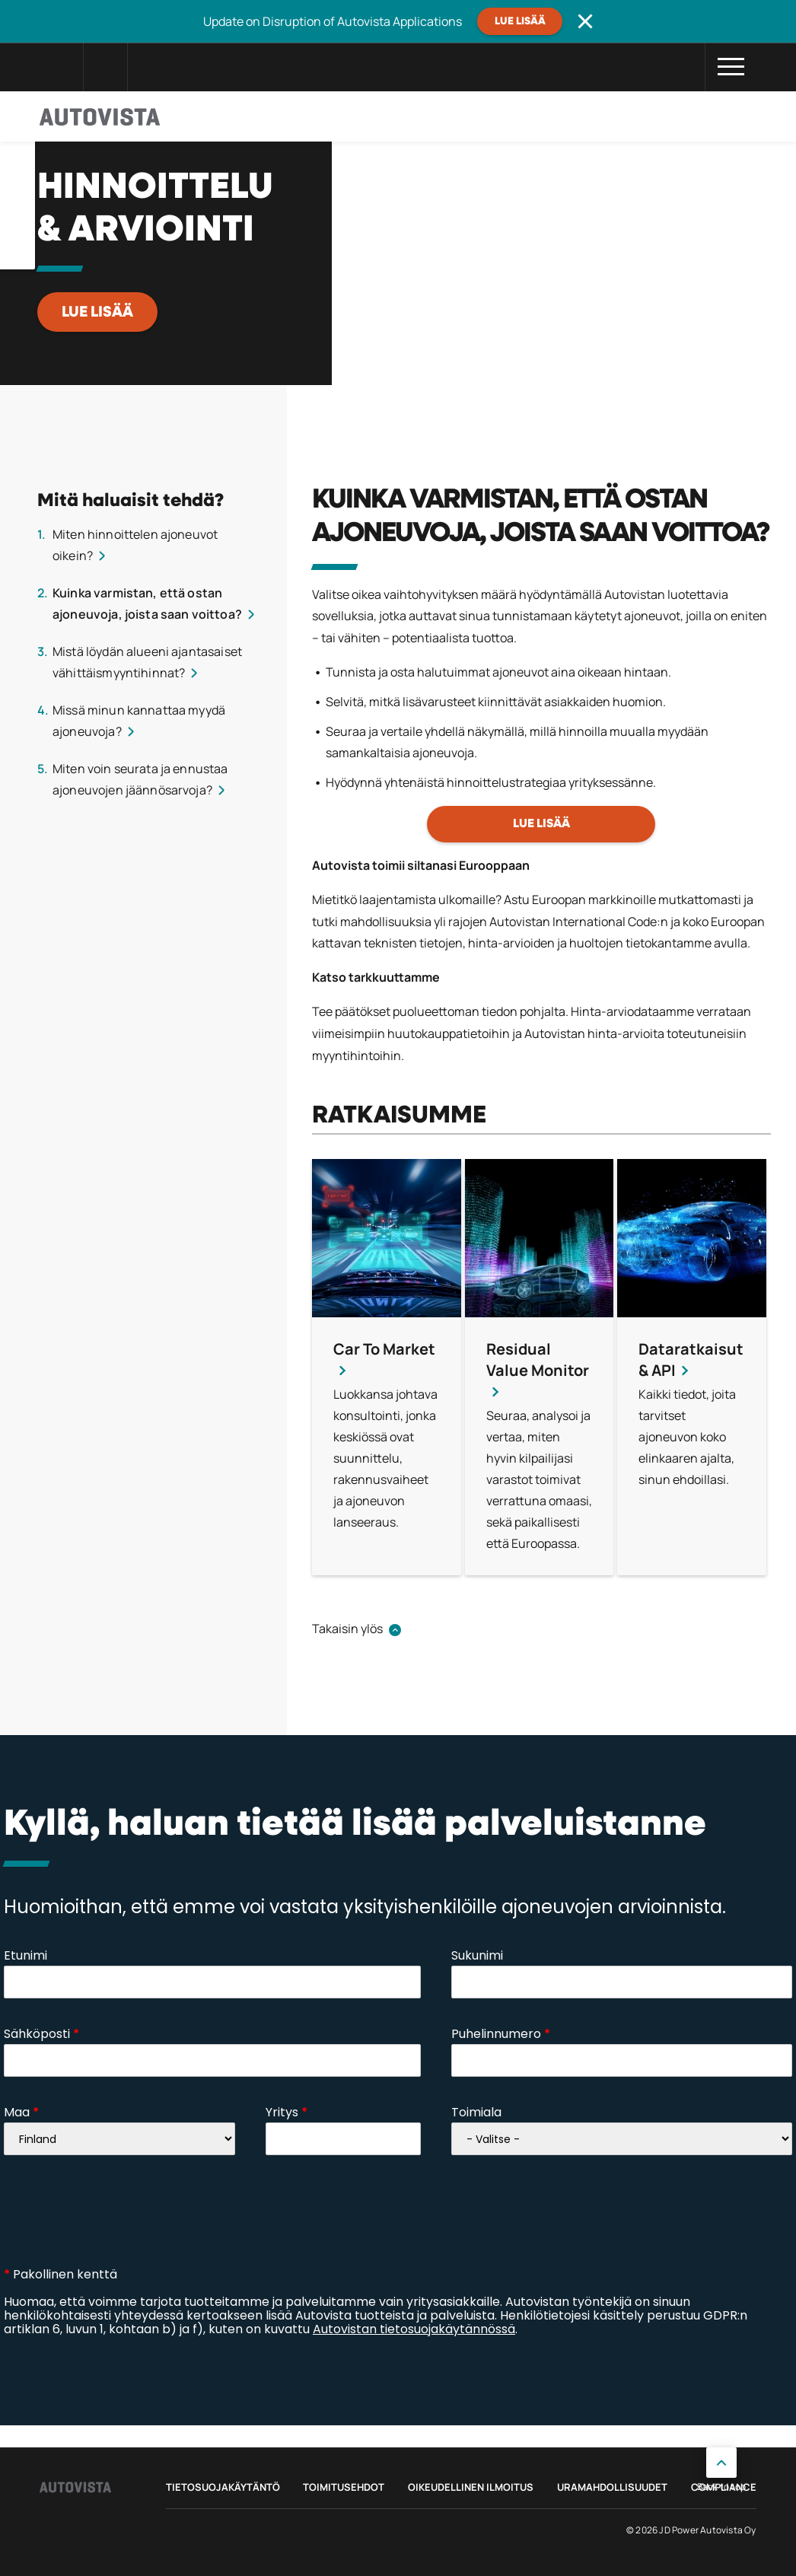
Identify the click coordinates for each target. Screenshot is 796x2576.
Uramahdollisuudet (612, 2487)
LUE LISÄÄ (97, 312)
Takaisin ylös (347, 1628)
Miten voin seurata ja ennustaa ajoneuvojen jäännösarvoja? (140, 779)
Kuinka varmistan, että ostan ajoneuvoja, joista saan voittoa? (147, 603)
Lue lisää (520, 21)
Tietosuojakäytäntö (223, 2487)
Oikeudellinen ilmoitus (470, 2487)
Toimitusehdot (343, 2487)
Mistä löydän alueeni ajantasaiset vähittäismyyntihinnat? (147, 662)
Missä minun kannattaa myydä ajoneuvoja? (139, 721)
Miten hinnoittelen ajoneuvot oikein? (135, 545)
